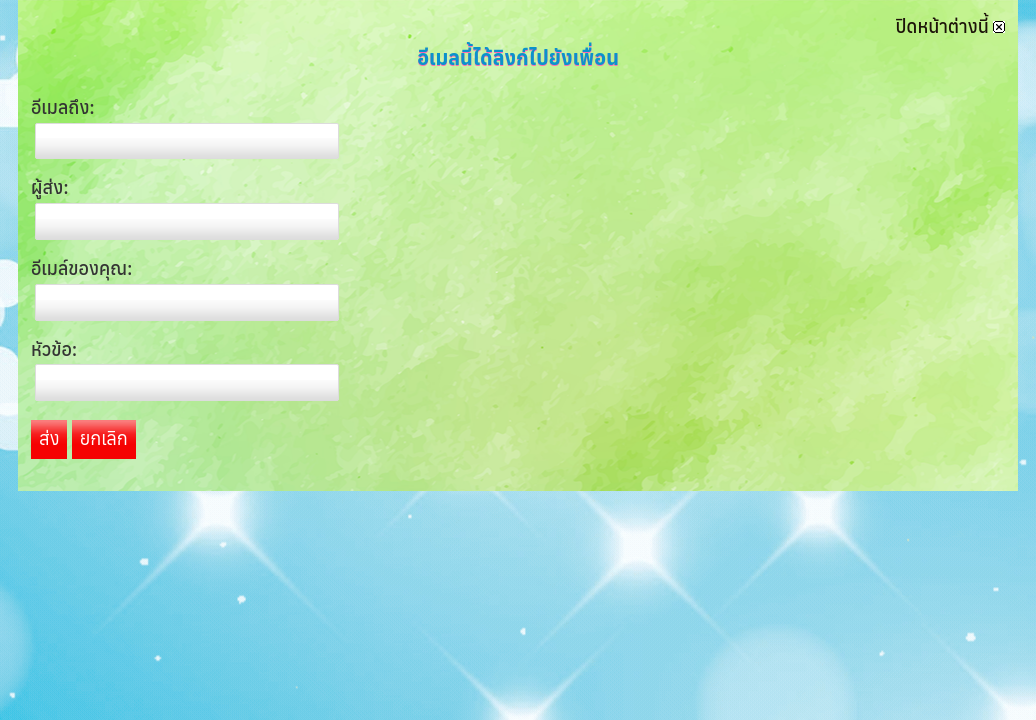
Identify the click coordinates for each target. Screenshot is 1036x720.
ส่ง (49, 438)
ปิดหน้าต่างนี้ (950, 26)
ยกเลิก (104, 438)
